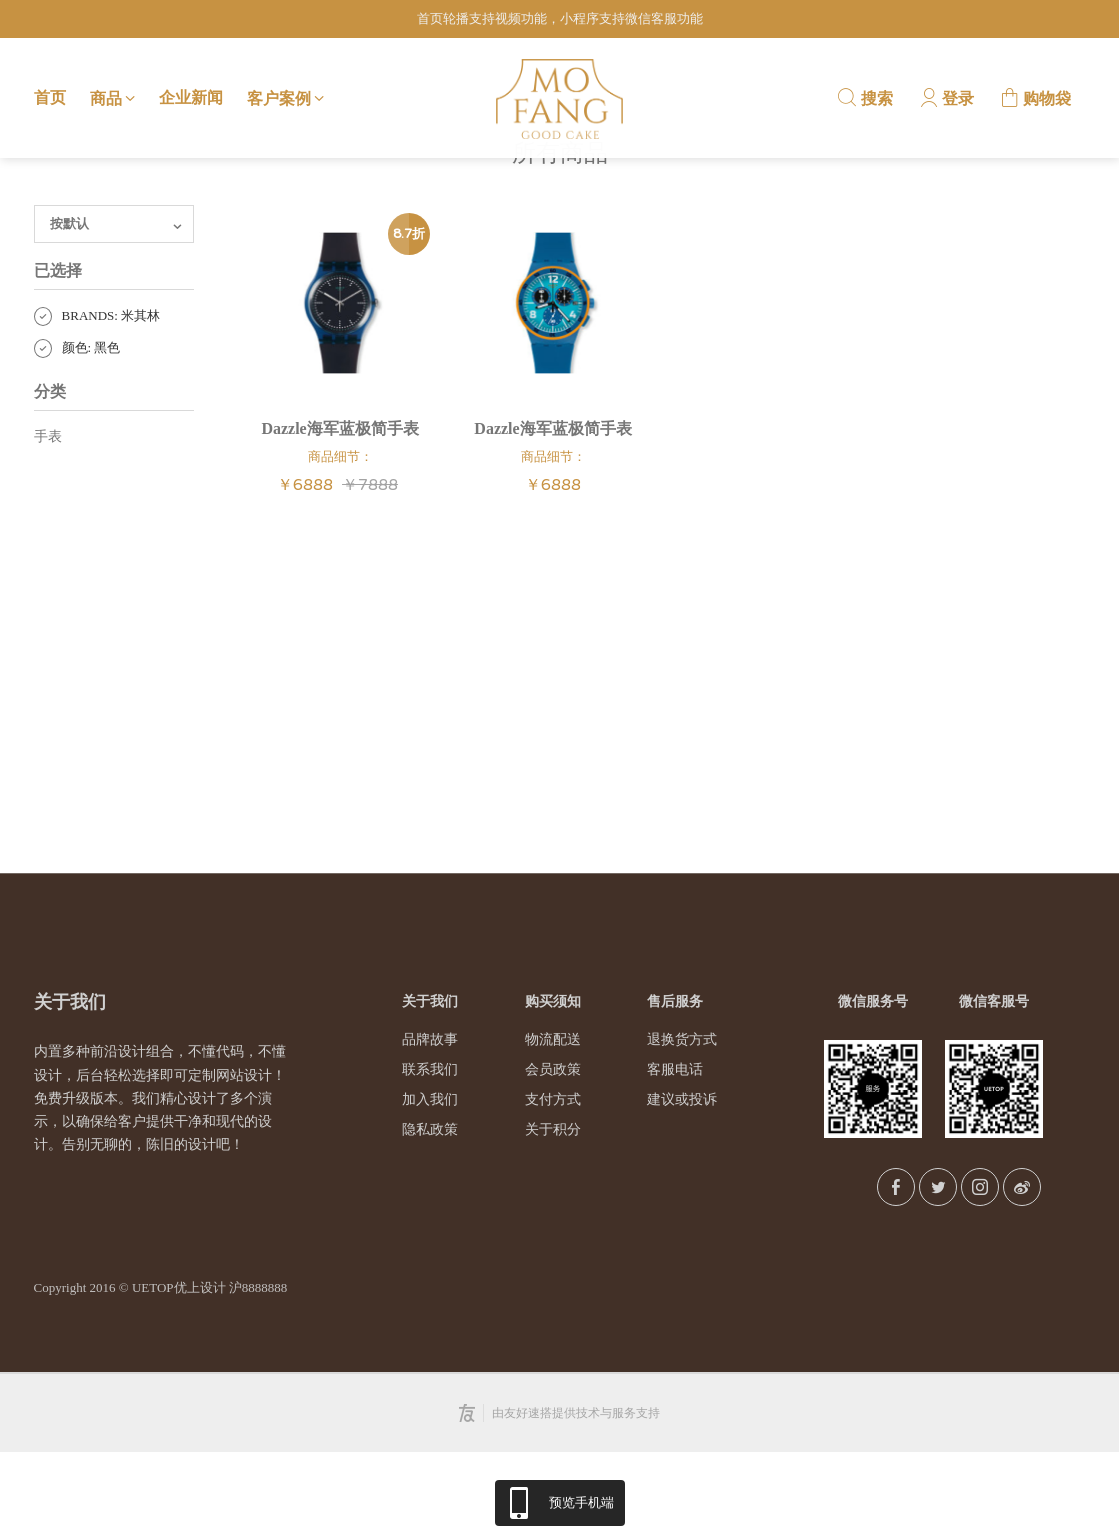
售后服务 (675, 1086)
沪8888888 (258, 1372)
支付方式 (553, 1184)
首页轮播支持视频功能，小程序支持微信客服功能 (560, 19)
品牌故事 (430, 1124)
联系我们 (430, 1154)
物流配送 (553, 1124)
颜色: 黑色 (77, 432)
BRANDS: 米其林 (97, 400)
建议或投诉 (682, 1184)
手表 (48, 520)
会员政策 (553, 1154)
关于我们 (430, 1086)
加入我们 (430, 1184)
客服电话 (675, 1154)
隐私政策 (430, 1214)
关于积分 (553, 1214)
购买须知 (553, 1086)
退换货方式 (682, 1124)
